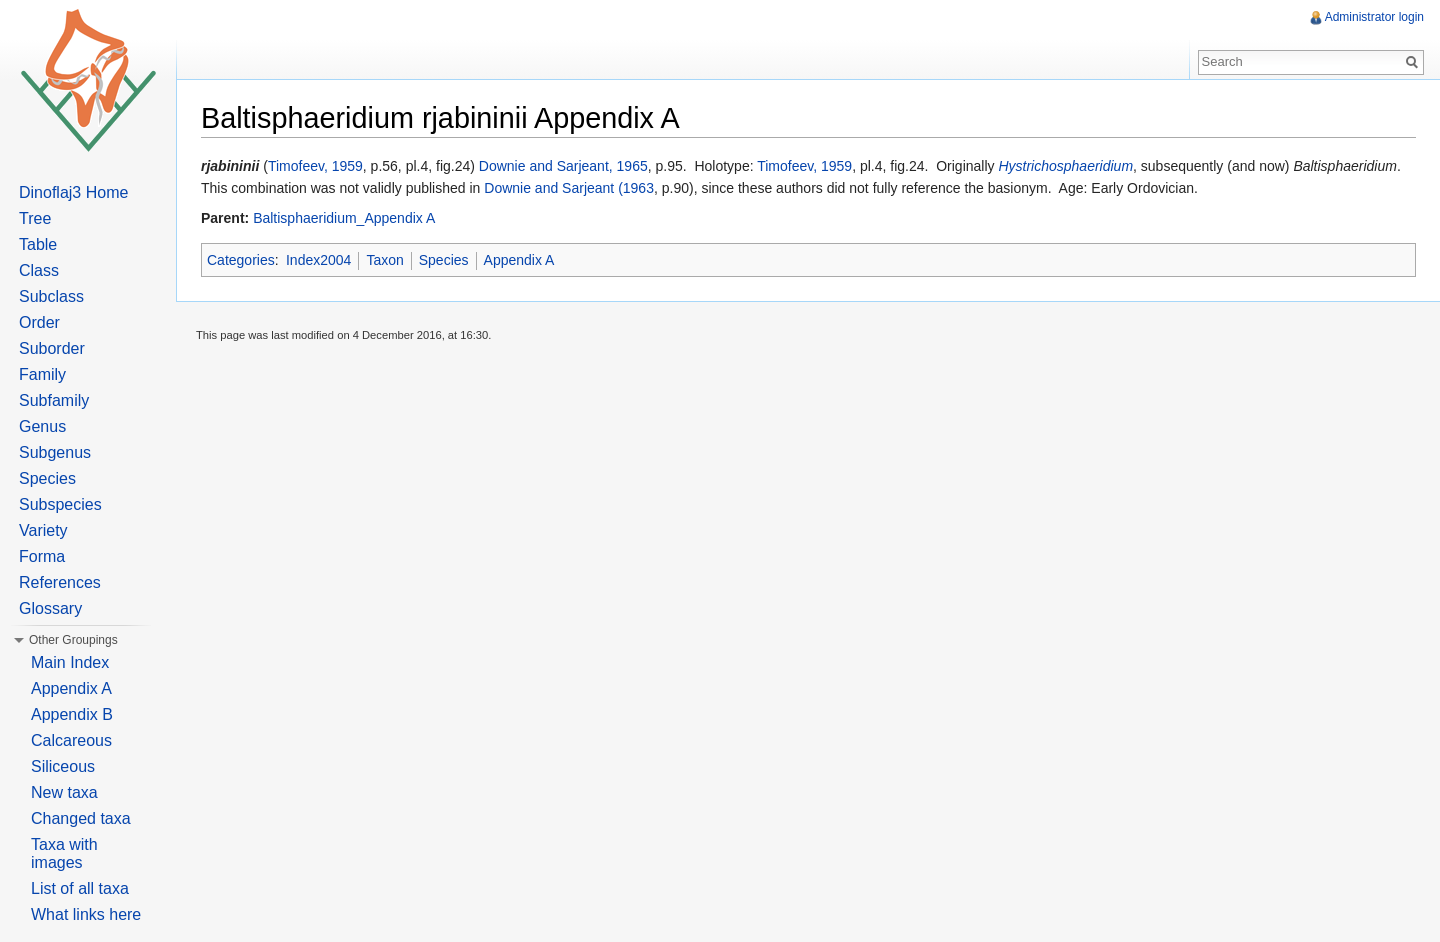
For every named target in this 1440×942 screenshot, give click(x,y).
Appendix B (72, 714)
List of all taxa (80, 888)
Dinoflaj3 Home (73, 192)
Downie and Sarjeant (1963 (569, 188)
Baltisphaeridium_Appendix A (344, 218)
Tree (35, 218)
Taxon (384, 260)
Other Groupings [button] (73, 640)
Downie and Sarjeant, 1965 (563, 166)
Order (39, 322)
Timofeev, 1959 (315, 166)
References (60, 582)
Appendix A (519, 260)
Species (444, 260)
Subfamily (54, 400)
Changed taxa (81, 818)
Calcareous (71, 740)
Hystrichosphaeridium (1065, 166)
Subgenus (55, 452)
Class (39, 270)
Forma (42, 556)
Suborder (52, 348)
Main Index (70, 662)
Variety (43, 530)
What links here (86, 914)
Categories (241, 260)
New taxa (64, 792)
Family (42, 374)
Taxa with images (64, 853)
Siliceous (63, 766)
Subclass (51, 296)
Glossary (50, 608)
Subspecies (60, 504)
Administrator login (1374, 17)
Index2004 (318, 260)
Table (38, 244)
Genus (42, 426)
